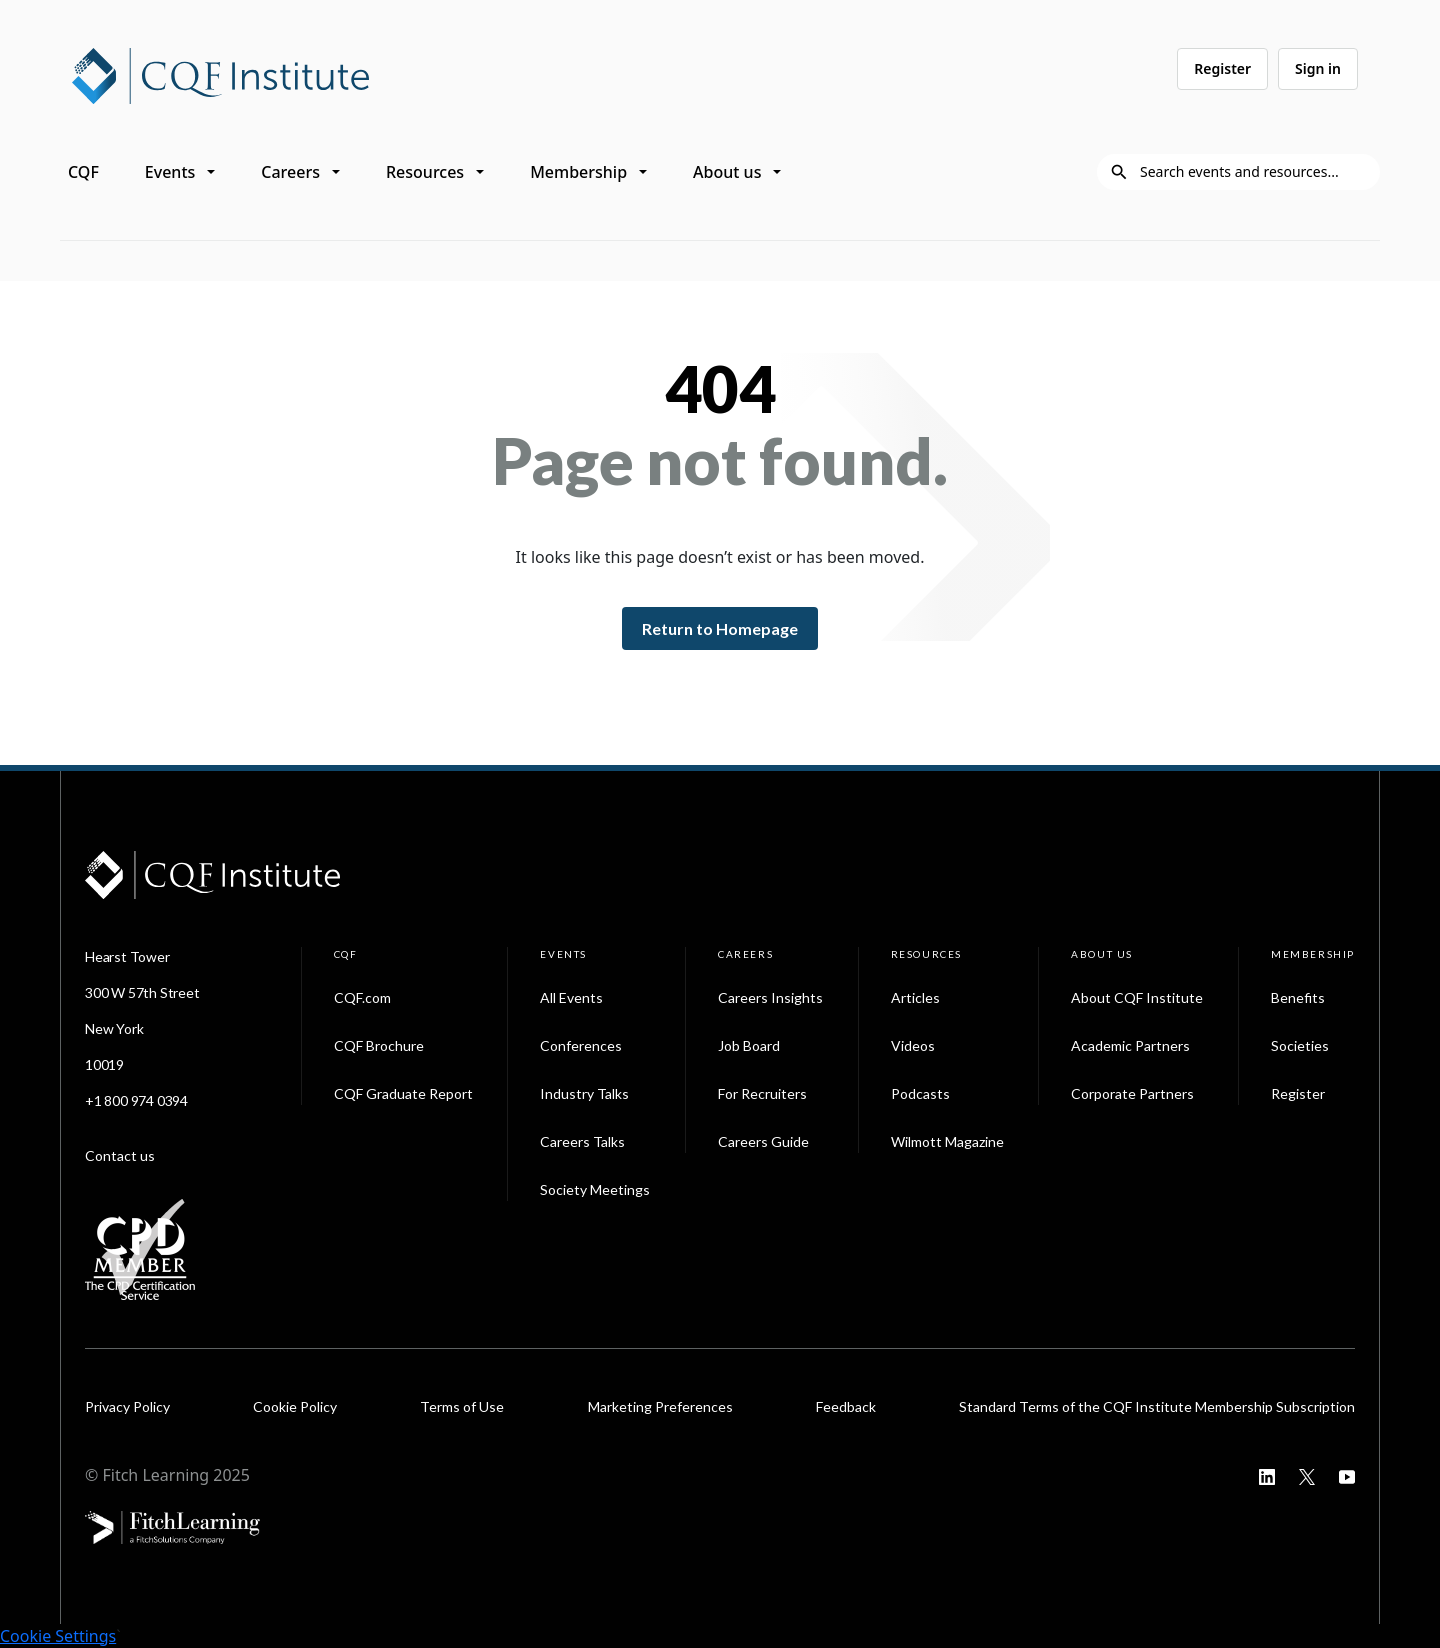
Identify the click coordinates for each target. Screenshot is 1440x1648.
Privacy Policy (127, 1406)
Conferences (581, 1045)
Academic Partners (1130, 1045)
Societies (1300, 1045)
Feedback (846, 1406)
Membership (578, 172)
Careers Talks (582, 1141)
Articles (915, 997)
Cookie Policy (295, 1406)
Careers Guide (763, 1141)
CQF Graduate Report (403, 1093)
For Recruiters (762, 1093)
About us (727, 172)
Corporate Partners (1132, 1093)
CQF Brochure (379, 1045)
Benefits (1298, 997)
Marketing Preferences (660, 1406)
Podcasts (920, 1093)
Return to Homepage (720, 628)
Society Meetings (595, 1189)
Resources (425, 172)
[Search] (1254, 172)
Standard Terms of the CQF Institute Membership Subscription (1157, 1406)
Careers (290, 172)
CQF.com (362, 997)
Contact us (120, 1155)
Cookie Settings (58, 1636)
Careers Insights (770, 997)
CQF (83, 172)
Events (170, 172)
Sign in (1318, 68)
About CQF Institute (1137, 997)
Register (1222, 68)
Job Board (749, 1045)
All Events (571, 997)
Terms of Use (462, 1406)
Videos (913, 1045)
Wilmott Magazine (947, 1141)
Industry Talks (584, 1093)
